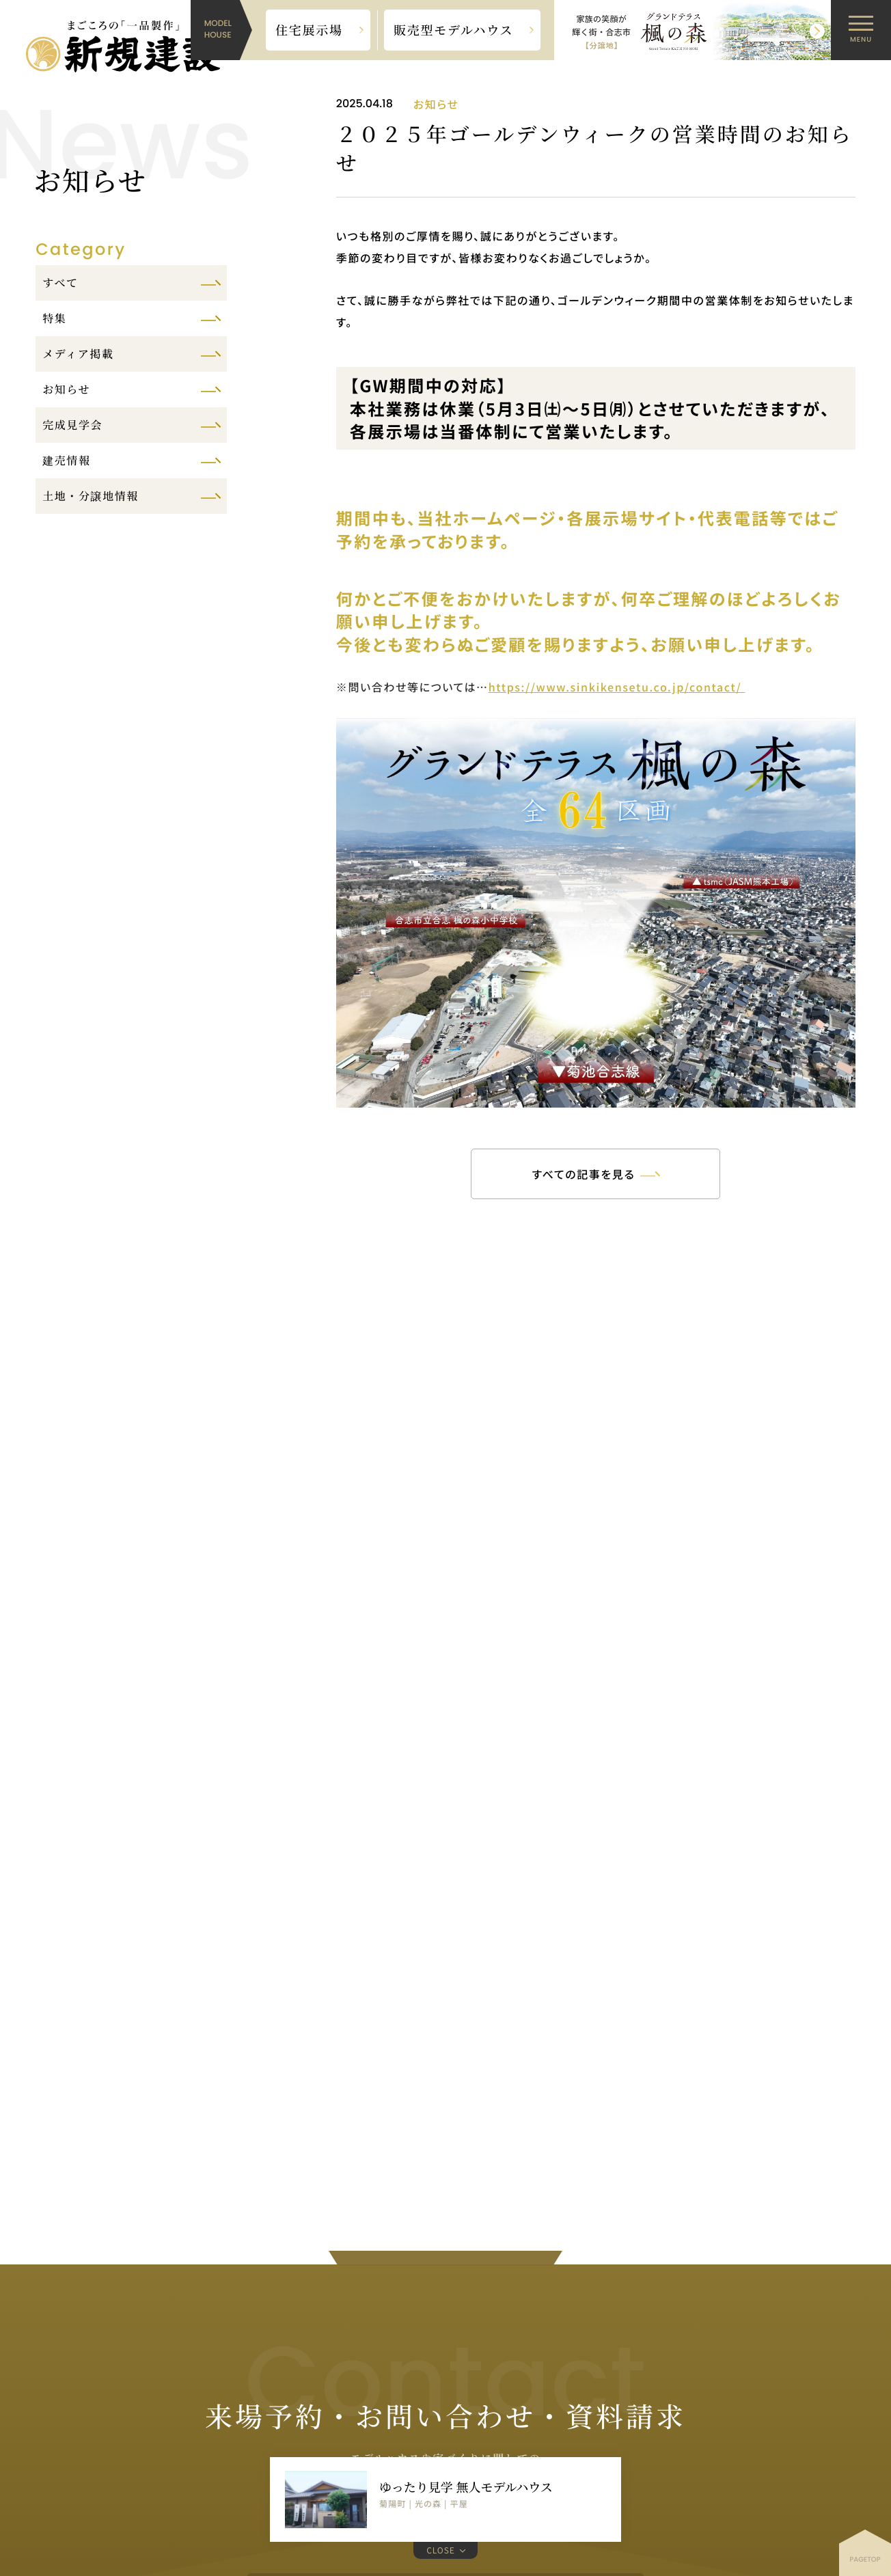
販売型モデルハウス (454, 30)
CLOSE (440, 2550)
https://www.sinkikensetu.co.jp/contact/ (617, 687)
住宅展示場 (309, 30)
